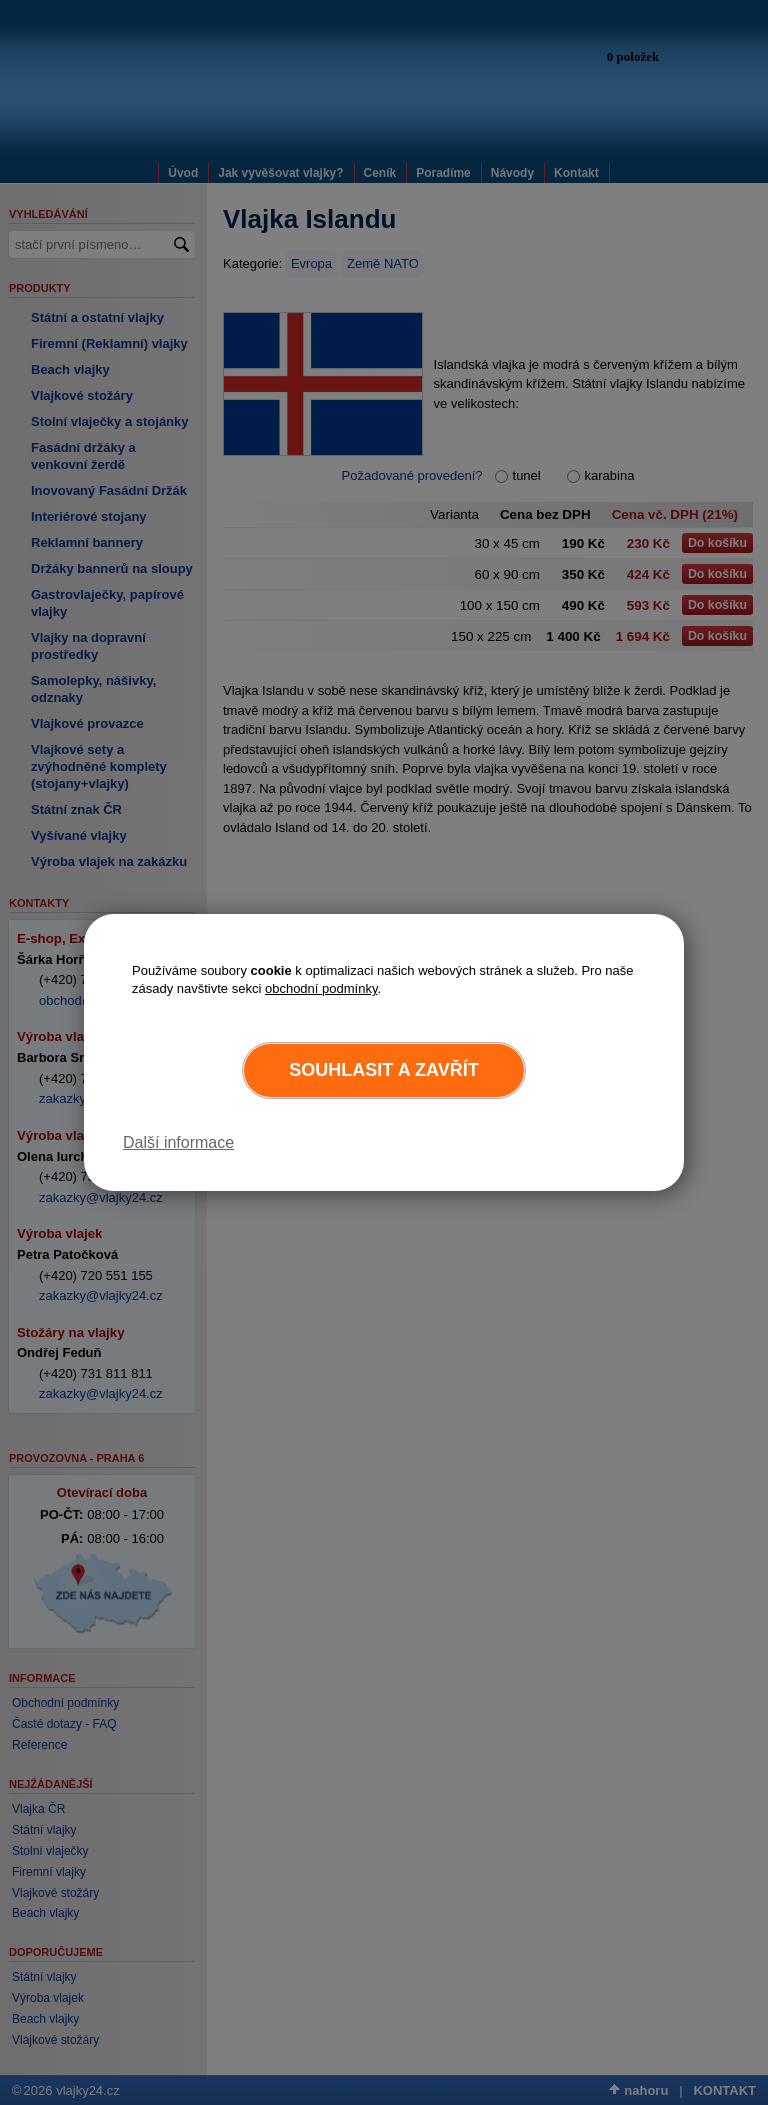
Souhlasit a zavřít (383, 1070)
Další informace (178, 1142)
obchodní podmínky (321, 988)
